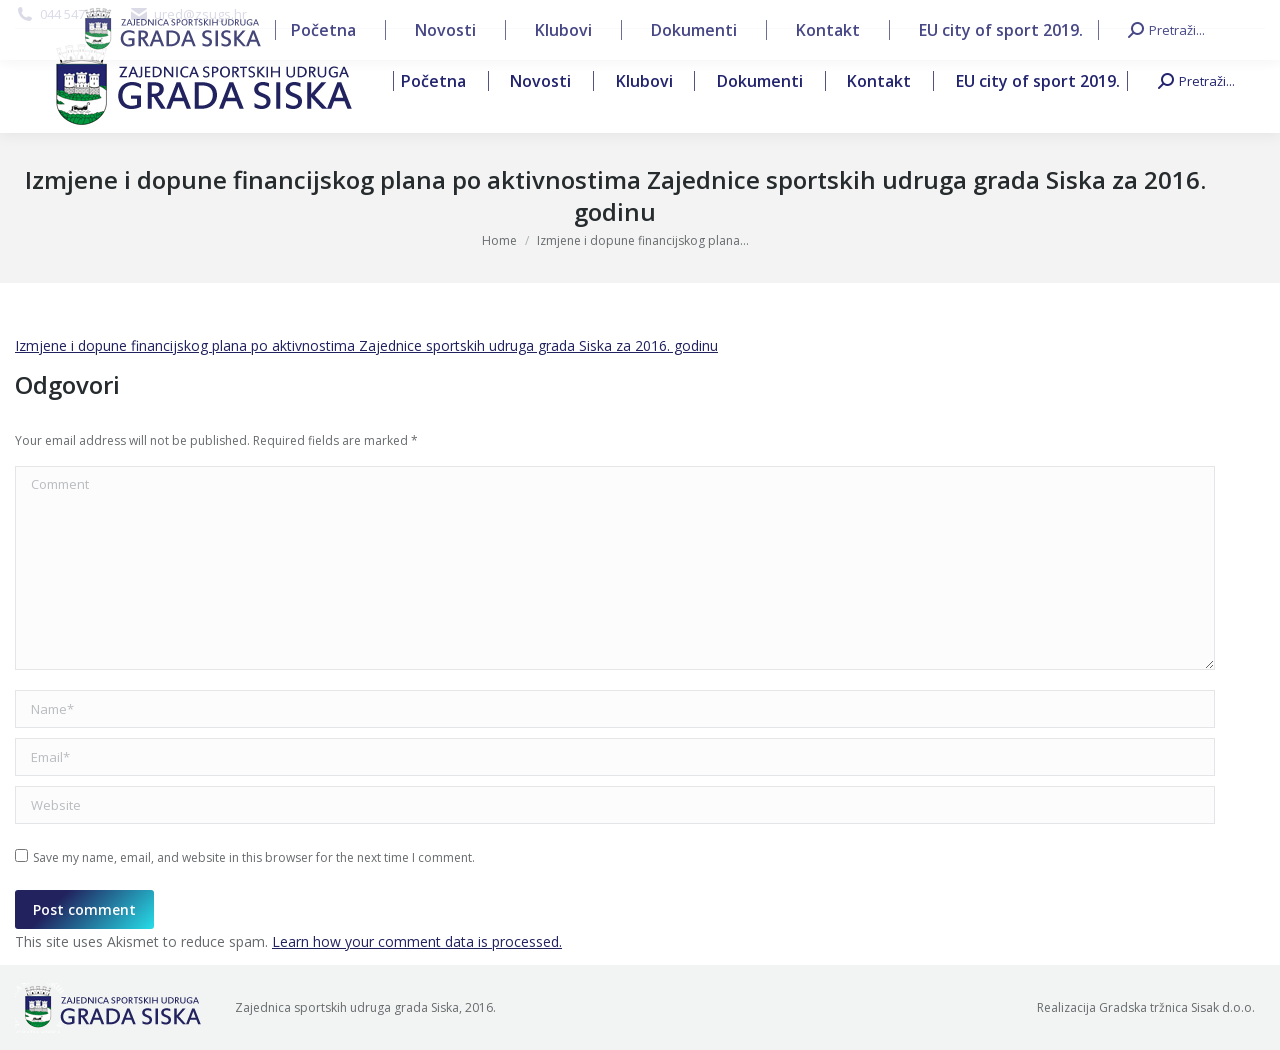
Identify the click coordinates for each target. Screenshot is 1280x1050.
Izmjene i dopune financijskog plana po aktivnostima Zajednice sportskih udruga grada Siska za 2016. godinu (366, 345)
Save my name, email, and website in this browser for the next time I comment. (254, 857)
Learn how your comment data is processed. (417, 941)
